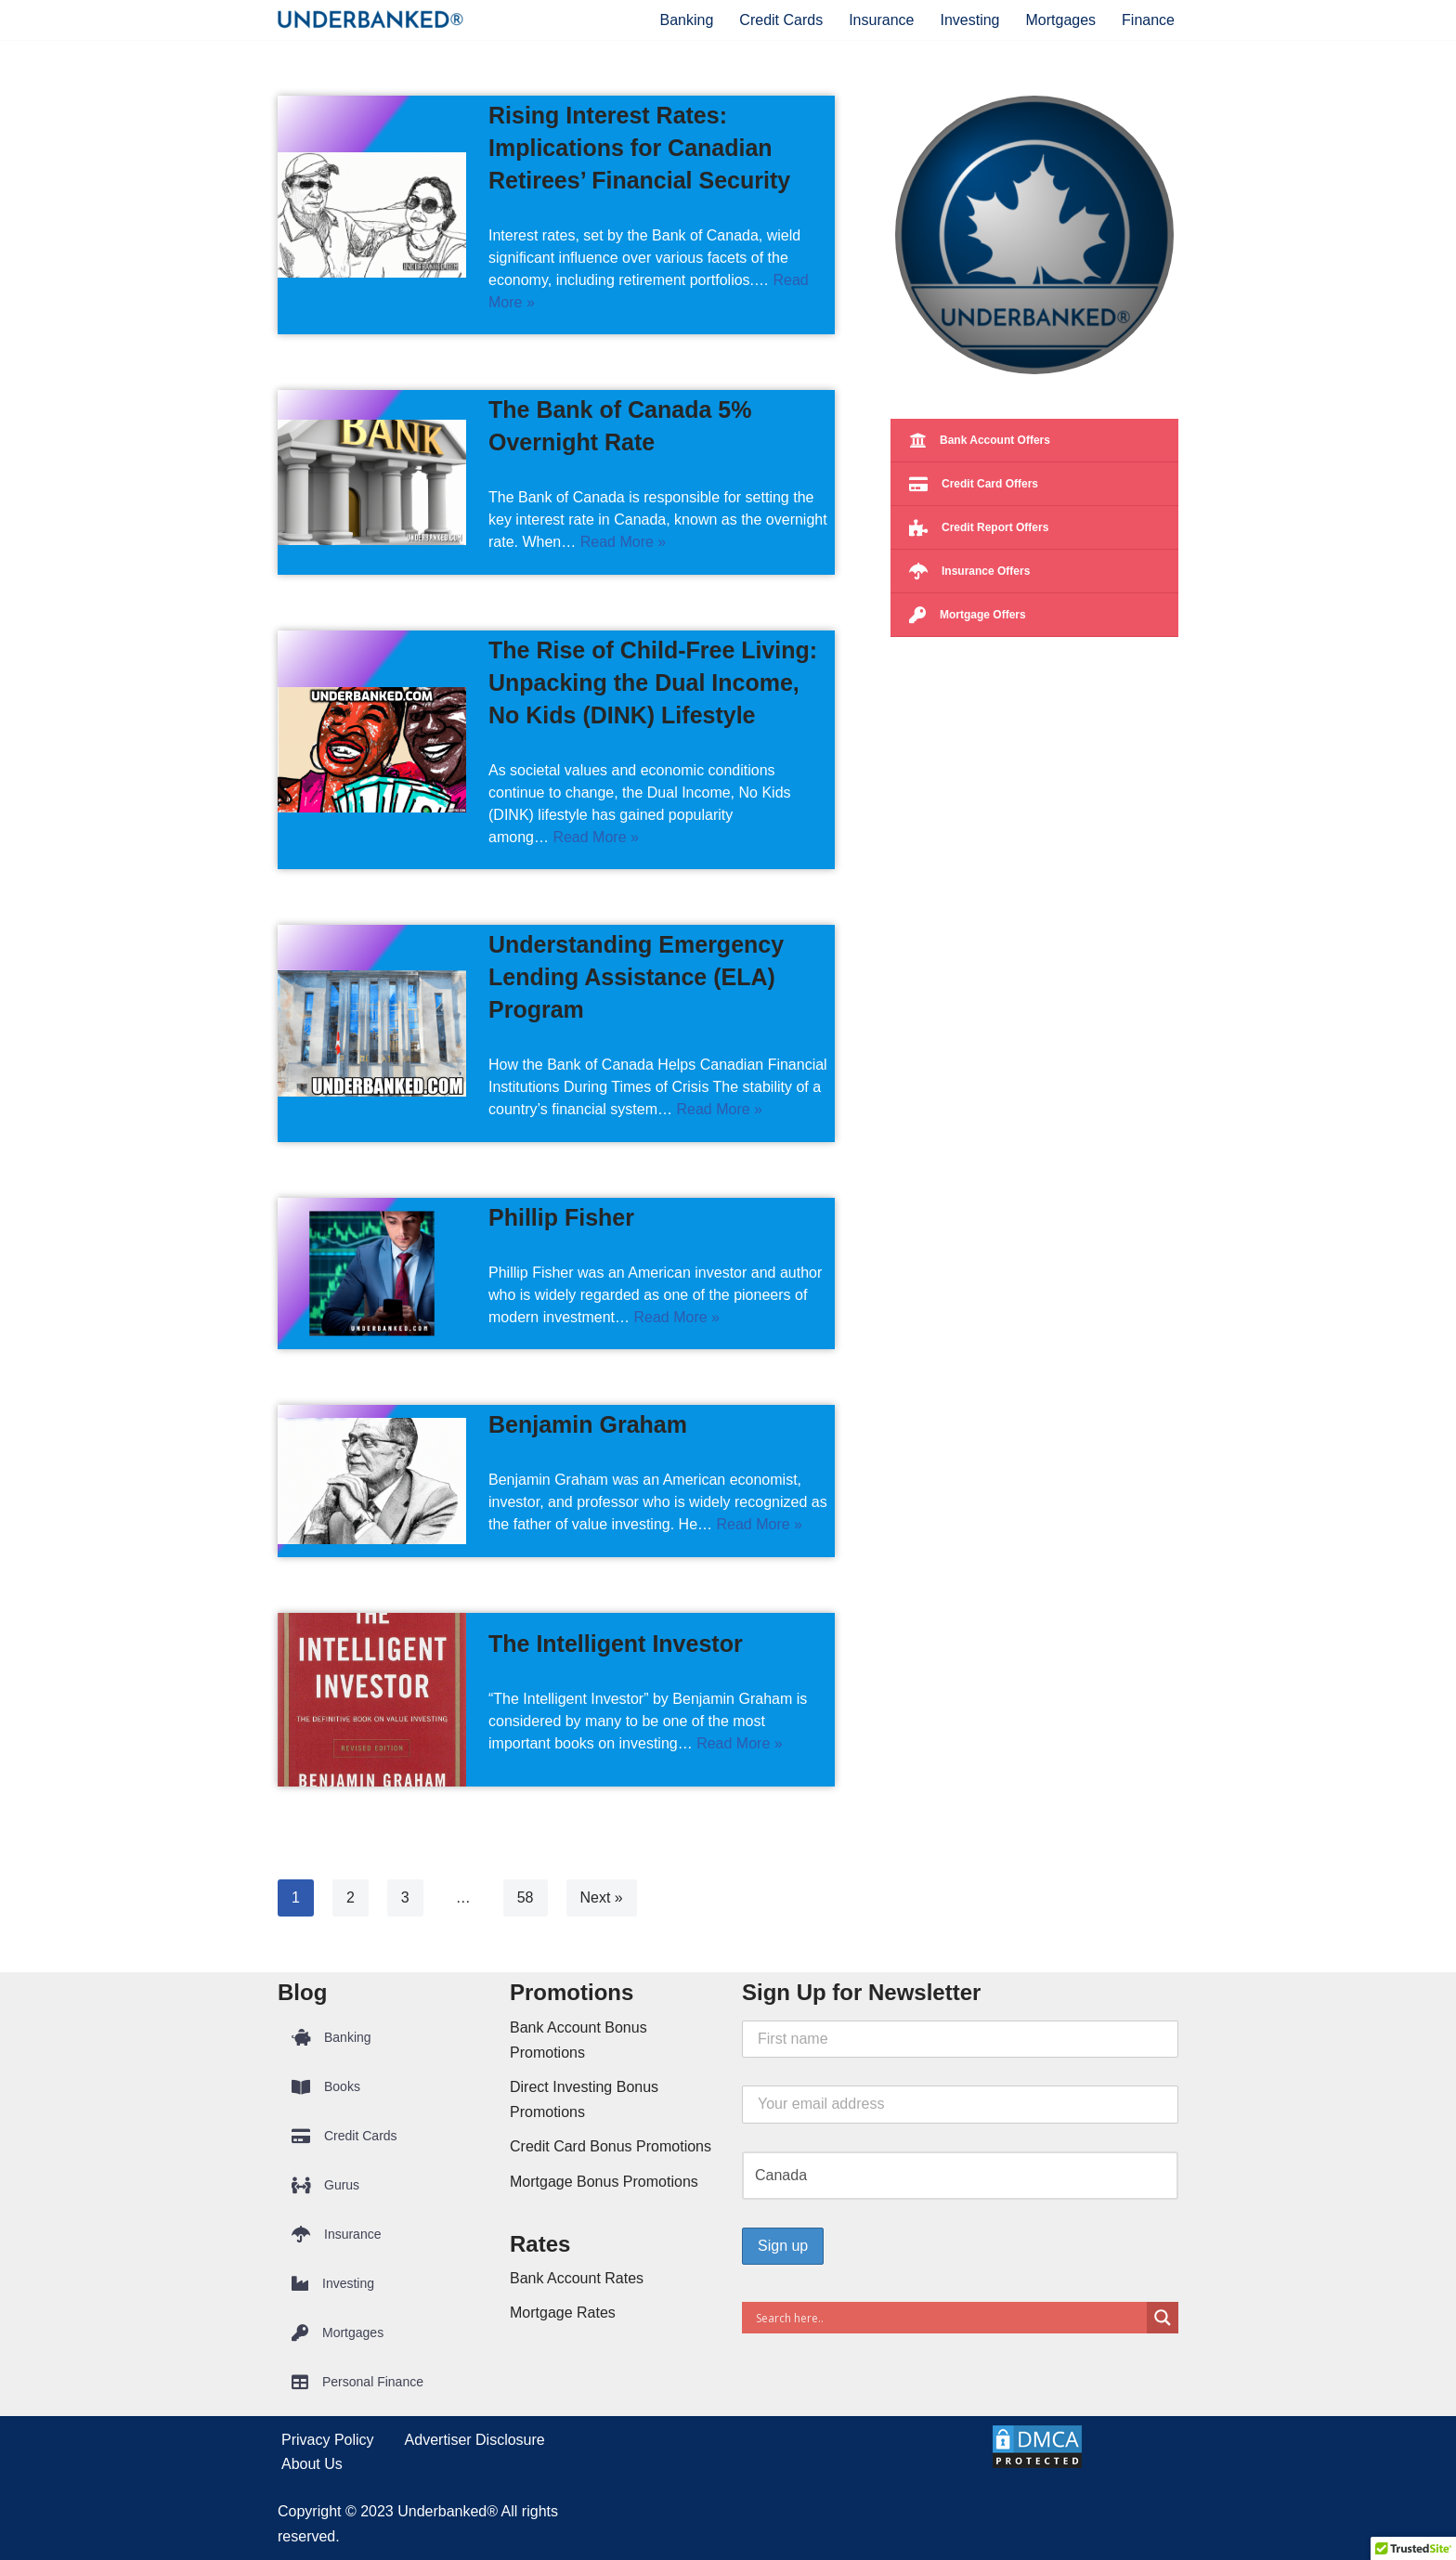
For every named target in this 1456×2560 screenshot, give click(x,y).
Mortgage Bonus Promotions (604, 2182)
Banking (687, 20)
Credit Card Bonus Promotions (610, 2146)
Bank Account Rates (577, 2278)
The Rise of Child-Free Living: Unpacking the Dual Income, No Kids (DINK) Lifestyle (652, 682)
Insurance (881, 20)
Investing (969, 20)
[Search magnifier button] (1162, 2317)
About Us (312, 2464)
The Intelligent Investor (615, 1644)
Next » (601, 1897)
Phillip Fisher (561, 1217)
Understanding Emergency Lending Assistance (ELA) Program (636, 976)
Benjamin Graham (587, 1424)
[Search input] (949, 2317)
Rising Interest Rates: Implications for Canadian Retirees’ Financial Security (639, 147)
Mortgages (1060, 20)
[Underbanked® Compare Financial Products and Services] (370, 19)
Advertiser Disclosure (475, 2440)
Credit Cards (781, 20)
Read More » (623, 542)
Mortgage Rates (563, 2312)
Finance (1148, 20)
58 (525, 1897)
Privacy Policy (327, 2440)
